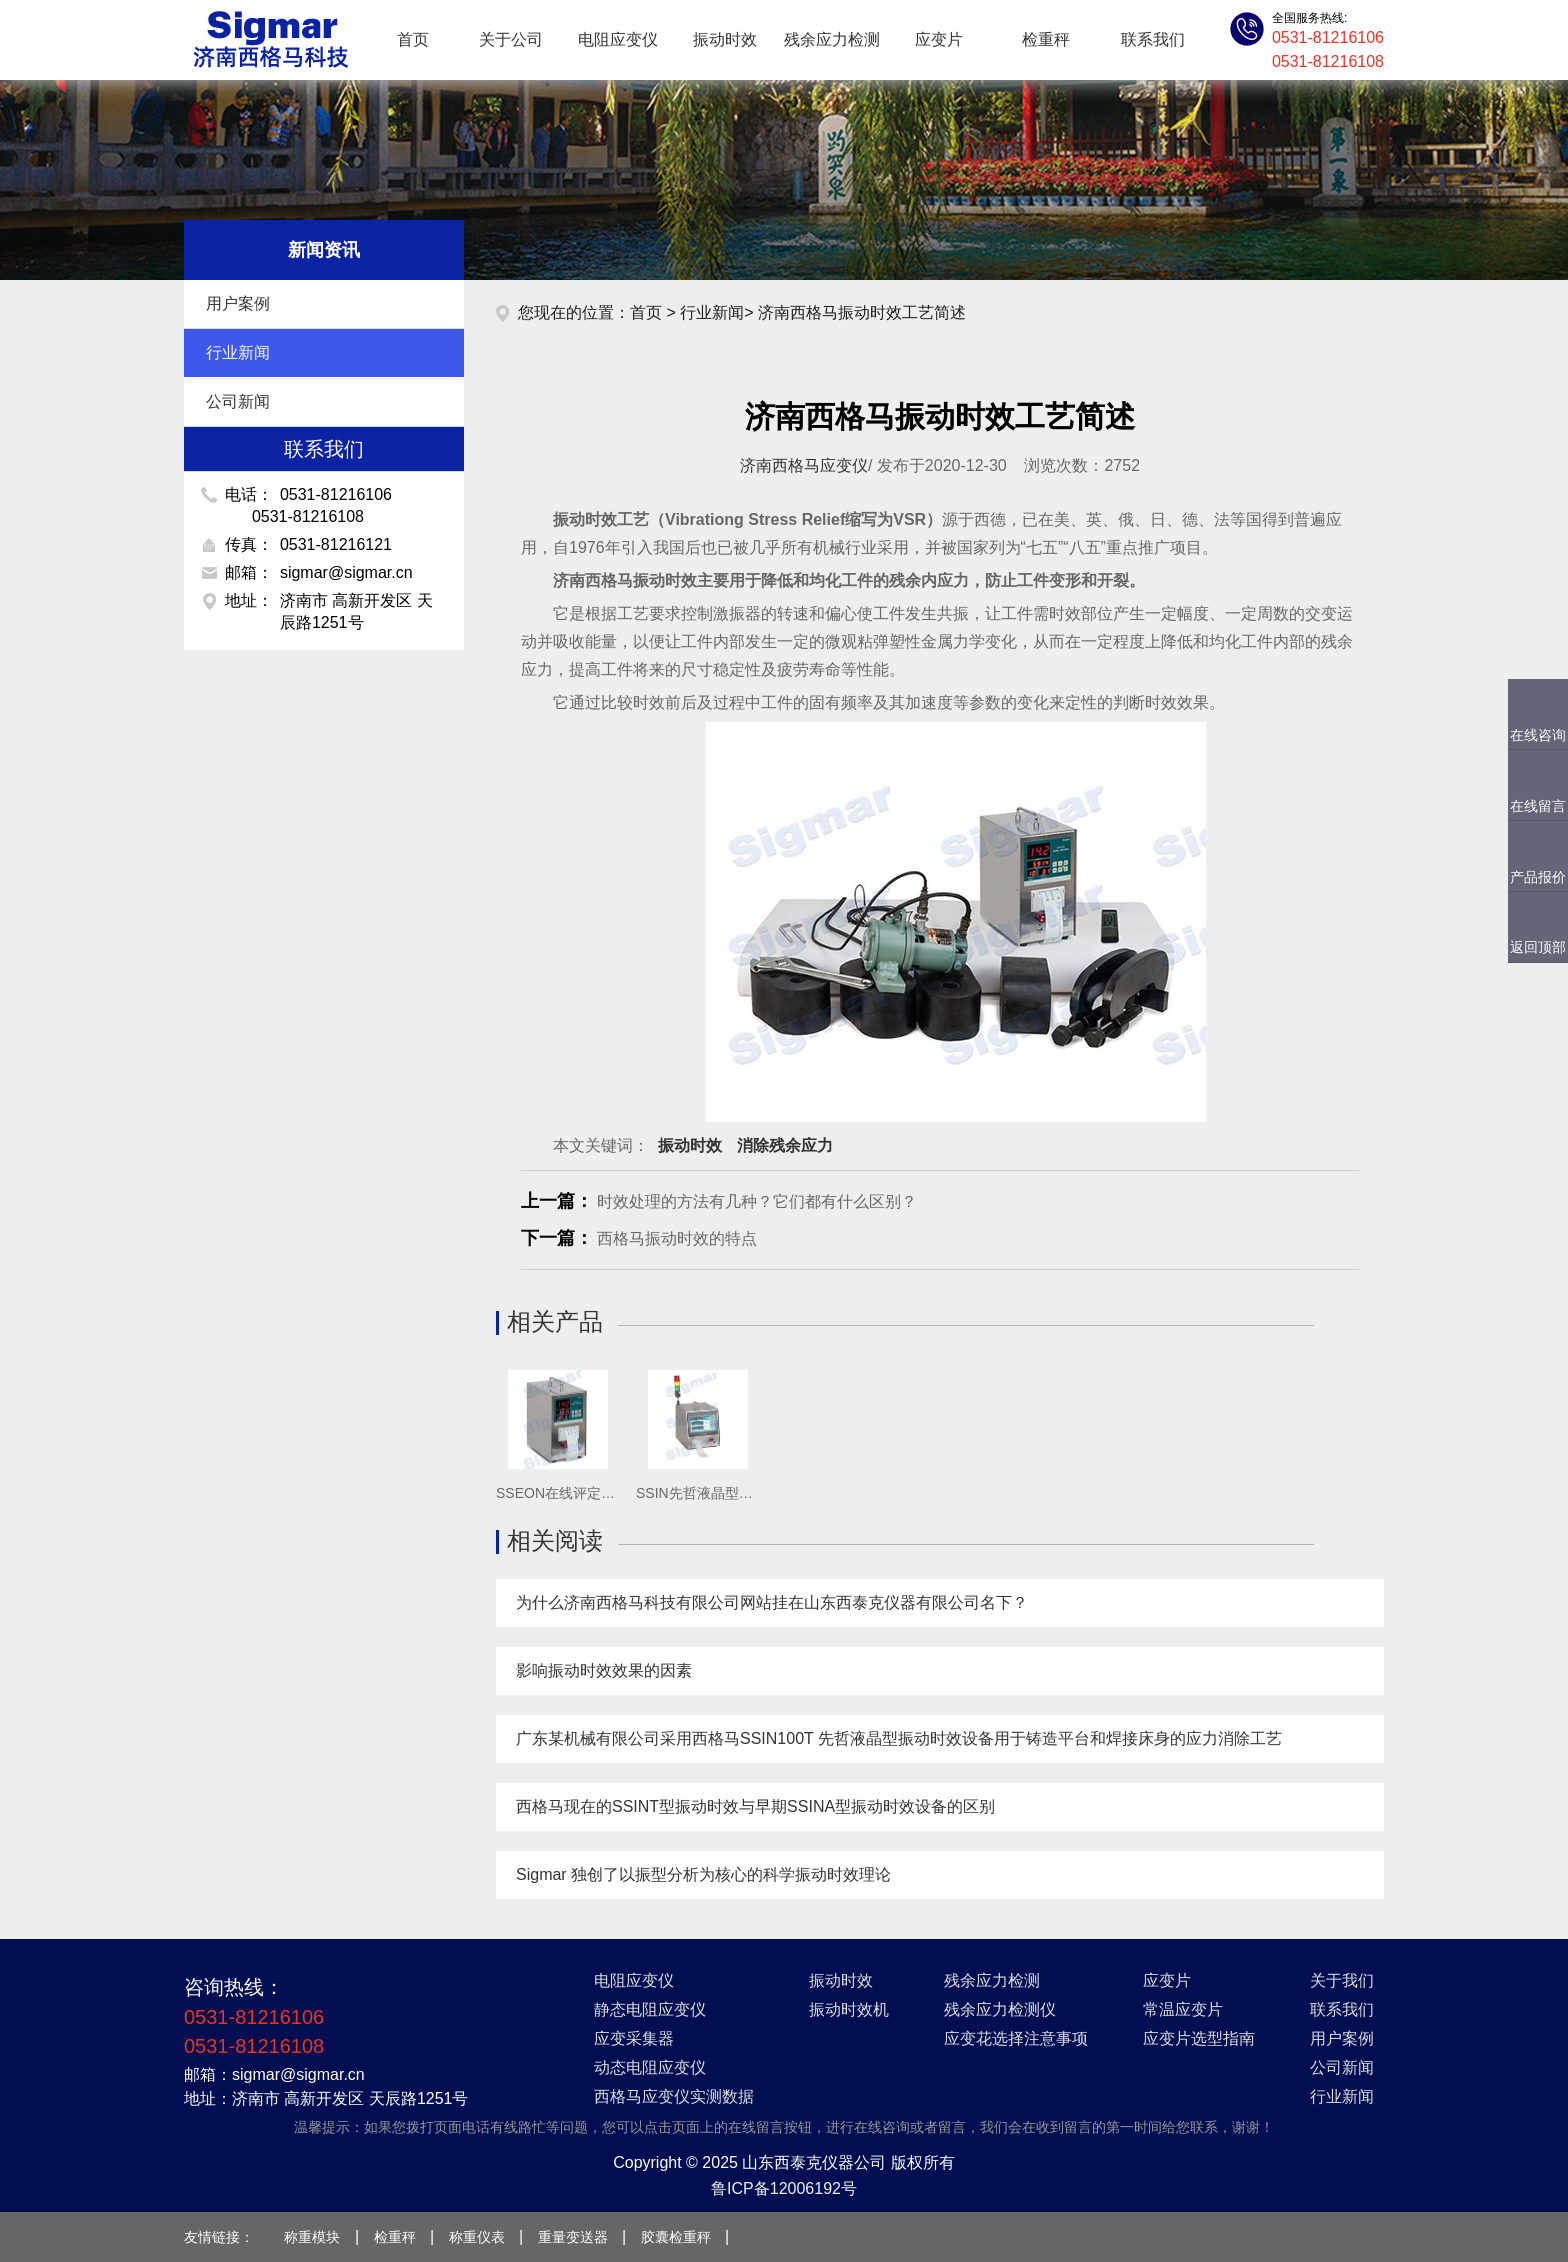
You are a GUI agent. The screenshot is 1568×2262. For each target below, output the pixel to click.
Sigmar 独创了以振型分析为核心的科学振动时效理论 (703, 1874)
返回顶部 (1538, 947)
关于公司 (511, 39)
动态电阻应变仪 (650, 2067)
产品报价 (1538, 877)
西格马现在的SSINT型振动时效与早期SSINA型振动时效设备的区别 (755, 1806)
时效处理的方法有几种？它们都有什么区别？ (757, 1201)
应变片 (939, 39)
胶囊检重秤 (676, 2237)
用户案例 (327, 304)
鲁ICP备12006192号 (784, 2188)
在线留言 (1538, 806)
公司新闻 (327, 402)
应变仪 (269, 40)
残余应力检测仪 (1000, 2009)
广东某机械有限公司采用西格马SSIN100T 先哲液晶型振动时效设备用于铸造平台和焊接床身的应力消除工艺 (899, 1738)
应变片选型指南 (1199, 2038)
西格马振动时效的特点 (677, 1238)
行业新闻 (327, 353)
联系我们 (1153, 39)
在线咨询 (1538, 735)
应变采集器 (634, 2038)
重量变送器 (573, 2237)
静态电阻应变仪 (650, 2009)
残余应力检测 (832, 39)
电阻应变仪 (618, 39)
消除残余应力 (785, 1145)
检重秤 (1046, 39)
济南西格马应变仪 (804, 465)
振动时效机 (849, 2009)
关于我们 (1342, 1980)
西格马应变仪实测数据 (674, 2096)
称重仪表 (477, 2237)
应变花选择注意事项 (1016, 2038)
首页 (413, 39)
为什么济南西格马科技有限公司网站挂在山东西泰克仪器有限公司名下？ (772, 1602)
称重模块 (312, 2237)
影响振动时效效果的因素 (604, 1670)
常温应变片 (1183, 2009)
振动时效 (725, 39)
